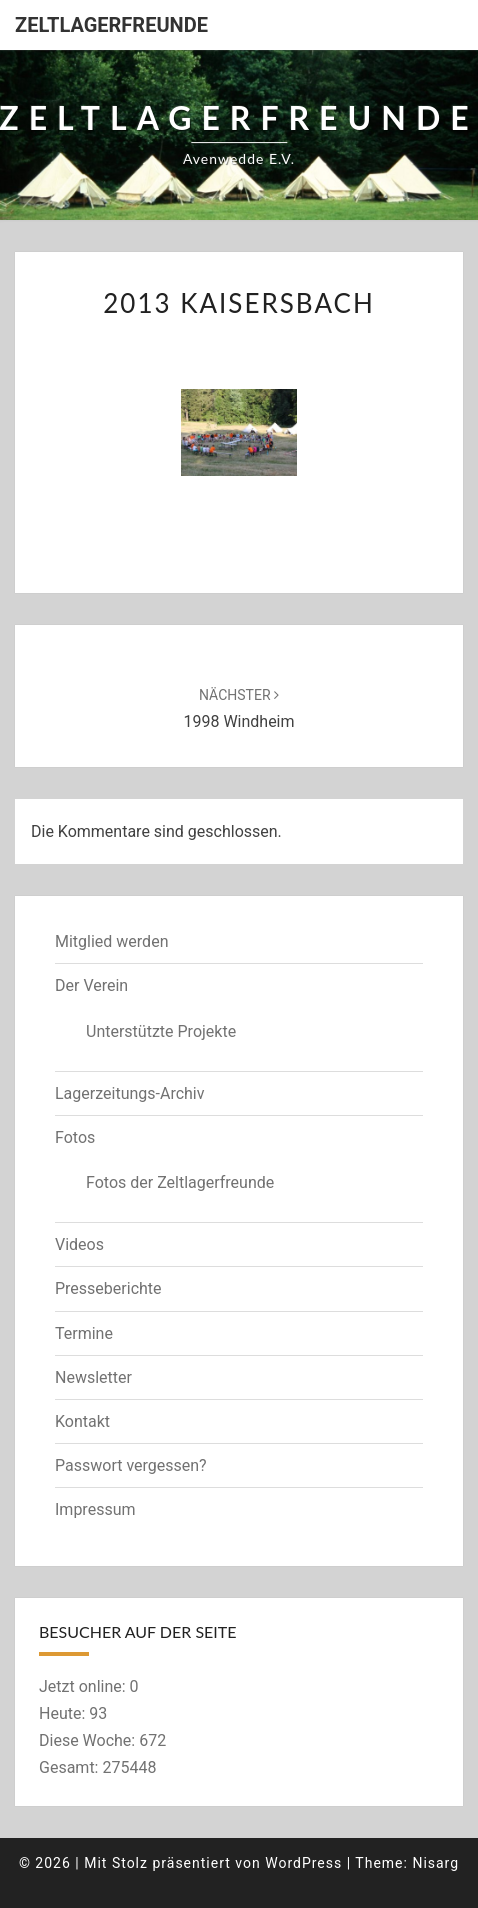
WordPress (303, 1863)
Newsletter (93, 1377)
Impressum (95, 1509)
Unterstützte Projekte (161, 1031)
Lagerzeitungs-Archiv (130, 1093)
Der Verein (91, 985)
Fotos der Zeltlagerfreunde (180, 1182)
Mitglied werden (111, 941)
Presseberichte (108, 1288)
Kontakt (82, 1421)
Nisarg (435, 1863)
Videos (79, 1244)
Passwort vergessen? (131, 1465)
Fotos (75, 1137)
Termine (84, 1333)
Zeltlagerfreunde (111, 25)
